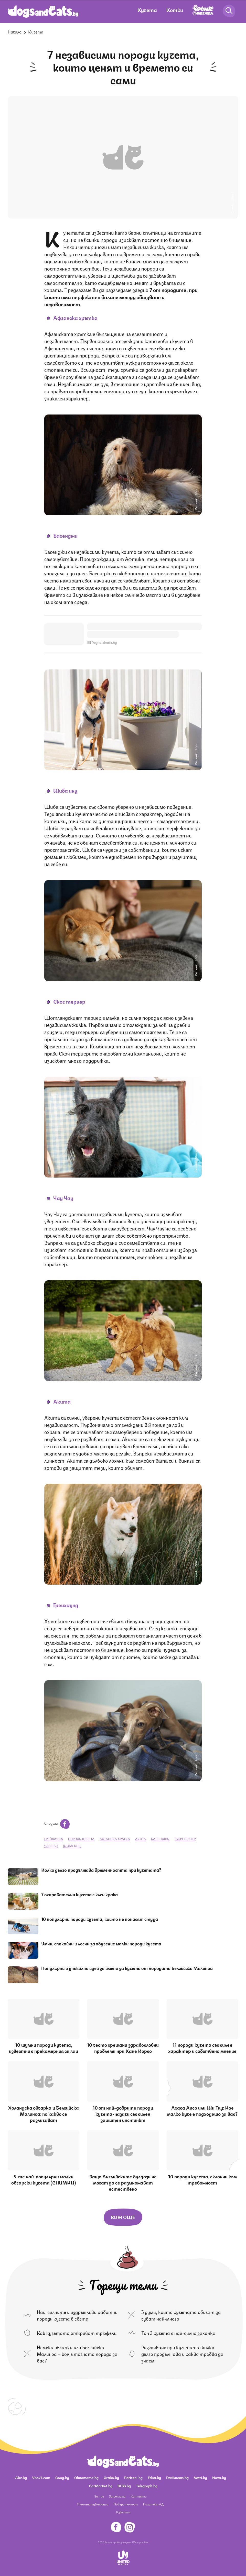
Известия (123, 2512)
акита (140, 1838)
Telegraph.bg (146, 2485)
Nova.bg (219, 2477)
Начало (15, 32)
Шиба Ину (72, 1845)
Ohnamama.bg (86, 2477)
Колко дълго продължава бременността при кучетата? (101, 1870)
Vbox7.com (41, 2477)
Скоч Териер (185, 1838)
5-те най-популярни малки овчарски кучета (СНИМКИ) (43, 2179)
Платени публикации (93, 2504)
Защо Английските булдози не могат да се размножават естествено (123, 2182)
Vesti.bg (200, 2477)
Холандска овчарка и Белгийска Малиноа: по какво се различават (43, 2113)
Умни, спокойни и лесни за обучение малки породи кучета (101, 1943)
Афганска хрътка (115, 1838)
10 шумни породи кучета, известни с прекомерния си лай (43, 2047)
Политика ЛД (153, 2504)
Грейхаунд (53, 1838)
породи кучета (81, 1838)
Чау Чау (51, 1845)
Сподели (57, 1822)
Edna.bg (154, 2477)
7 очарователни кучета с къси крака (79, 1894)
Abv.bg (21, 2477)
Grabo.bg (111, 2477)
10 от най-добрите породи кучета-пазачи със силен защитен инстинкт (123, 2113)
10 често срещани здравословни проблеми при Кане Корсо (123, 2047)
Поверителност (126, 2504)
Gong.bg (62, 2477)
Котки (174, 9)
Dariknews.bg (177, 2477)
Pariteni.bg (133, 2477)
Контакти (139, 2496)
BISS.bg (124, 2485)
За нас (99, 2496)
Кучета (147, 9)
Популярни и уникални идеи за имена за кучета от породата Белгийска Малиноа (127, 1968)
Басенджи (160, 1838)
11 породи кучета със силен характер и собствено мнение (202, 2047)
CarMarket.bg (100, 2485)
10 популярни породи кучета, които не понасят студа (99, 1919)
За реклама (117, 2496)
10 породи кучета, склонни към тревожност (202, 2179)
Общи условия (140, 2542)
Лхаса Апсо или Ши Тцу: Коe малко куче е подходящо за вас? (202, 2110)
